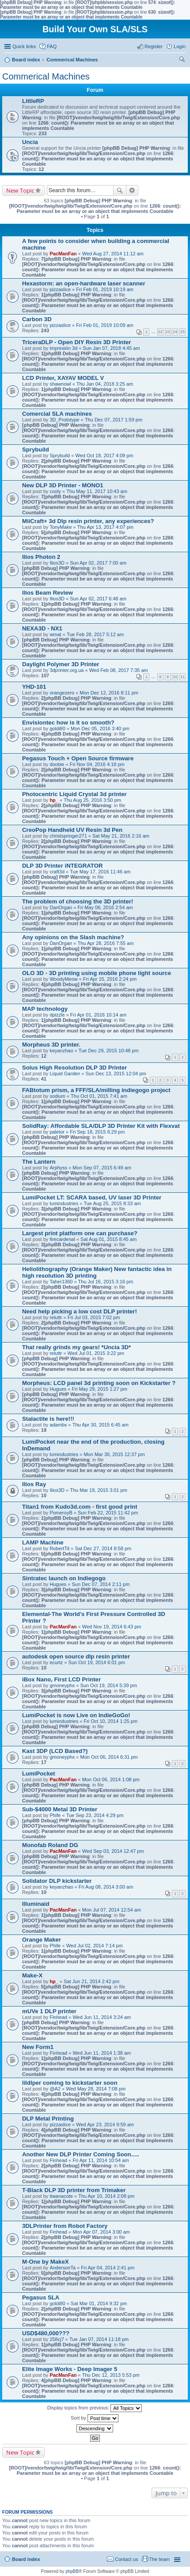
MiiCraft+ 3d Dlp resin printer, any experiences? (88, 521)
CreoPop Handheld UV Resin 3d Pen (72, 830)
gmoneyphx (62, 1685)
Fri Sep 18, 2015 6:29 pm (97, 1131)
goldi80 (57, 728)
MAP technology (45, 1008)
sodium (57, 1096)
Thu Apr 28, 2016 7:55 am (105, 943)
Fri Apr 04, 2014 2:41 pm (107, 2267)
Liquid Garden (64, 1073)
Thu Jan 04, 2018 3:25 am (104, 384)
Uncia (30, 142)
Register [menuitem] (153, 46)
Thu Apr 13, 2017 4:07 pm (105, 527)
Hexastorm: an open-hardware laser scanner (83, 283)
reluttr (55, 1317)
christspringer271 (68, 835)
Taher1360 (60, 1281)
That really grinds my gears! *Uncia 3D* (76, 1347)
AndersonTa (62, 2267)
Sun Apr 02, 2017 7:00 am (98, 562)
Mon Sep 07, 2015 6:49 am (101, 1167)
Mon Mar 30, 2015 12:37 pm (114, 1454)
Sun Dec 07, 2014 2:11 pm (101, 1584)
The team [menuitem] (159, 2559)
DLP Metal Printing (48, 2118)
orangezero (61, 692)
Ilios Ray (34, 1484)
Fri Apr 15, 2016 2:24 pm (110, 979)
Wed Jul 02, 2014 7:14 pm (94, 1945)
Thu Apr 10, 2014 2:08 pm (106, 2196)
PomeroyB (60, 1512)
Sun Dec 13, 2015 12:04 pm (116, 1073)
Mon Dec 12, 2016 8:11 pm (109, 692)
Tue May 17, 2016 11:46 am (100, 871)
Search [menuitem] (182, 60)
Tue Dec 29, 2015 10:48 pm (109, 1050)
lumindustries (63, 1203)
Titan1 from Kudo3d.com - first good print (79, 1506)
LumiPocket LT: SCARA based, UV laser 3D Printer (91, 1197)
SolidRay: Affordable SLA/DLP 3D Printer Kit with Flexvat (101, 1126)
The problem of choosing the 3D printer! (77, 901)
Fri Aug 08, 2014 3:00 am (106, 1886)
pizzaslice (60, 289)
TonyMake (60, 527)
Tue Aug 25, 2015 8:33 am (112, 1203)
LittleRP (33, 101)
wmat (55, 634)
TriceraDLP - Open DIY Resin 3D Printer (76, 342)
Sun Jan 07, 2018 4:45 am (111, 348)
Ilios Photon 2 (41, 557)
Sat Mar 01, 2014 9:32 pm (99, 2303)
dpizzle (57, 1014)
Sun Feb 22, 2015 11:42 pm (108, 1512)
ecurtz (56, 1662)
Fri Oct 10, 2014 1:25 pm (110, 1721)
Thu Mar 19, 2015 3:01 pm (98, 1490)
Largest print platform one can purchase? (79, 1233)
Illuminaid (35, 1904)
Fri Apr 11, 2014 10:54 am (100, 2160)
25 (182, 332)
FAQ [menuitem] (52, 46)
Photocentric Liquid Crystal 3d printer (74, 794)
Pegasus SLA (40, 2297)
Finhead (58, 2017)
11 (182, 677)
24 (175, 332)
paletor (57, 1131)
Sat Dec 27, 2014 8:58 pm (103, 1548)
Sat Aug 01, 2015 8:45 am (108, 1239)
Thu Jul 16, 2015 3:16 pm (105, 1281)
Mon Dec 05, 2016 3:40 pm (100, 728)
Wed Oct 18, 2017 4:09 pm (104, 455)
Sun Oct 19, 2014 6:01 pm (96, 1662)
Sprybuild (35, 449)
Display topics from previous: (94, 2408)
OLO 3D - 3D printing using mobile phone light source (96, 973)
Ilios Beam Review (47, 592)
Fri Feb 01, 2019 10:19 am (104, 289)
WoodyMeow (63, 979)
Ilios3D (57, 562)
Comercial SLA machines (57, 413)
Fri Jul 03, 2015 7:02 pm (94, 1317)
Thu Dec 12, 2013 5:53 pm (111, 2375)
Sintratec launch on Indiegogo (64, 1578)
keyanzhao (61, 1050)
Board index (26, 2559)
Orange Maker (41, 1939)
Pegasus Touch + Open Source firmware (77, 758)
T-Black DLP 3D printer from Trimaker (73, 2190)
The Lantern (38, 1161)
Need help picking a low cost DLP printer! (79, 1311)
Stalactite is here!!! (48, 1418)
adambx (58, 1424)
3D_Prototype (64, 419)
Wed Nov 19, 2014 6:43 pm (111, 1626)
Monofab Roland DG (50, 1845)
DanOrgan (60, 907)
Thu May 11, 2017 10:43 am (96, 491)
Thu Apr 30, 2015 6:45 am (100, 1424)
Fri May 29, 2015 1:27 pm (99, 1389)
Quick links (24, 46)
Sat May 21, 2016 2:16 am (120, 835)
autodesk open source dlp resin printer (76, 1656)
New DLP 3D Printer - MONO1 (62, 485)
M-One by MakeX (45, 2261)
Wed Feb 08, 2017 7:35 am (118, 670)
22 (160, 332)
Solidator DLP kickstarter (56, 1881)
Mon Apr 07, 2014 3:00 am (101, 2232)
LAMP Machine (43, 1542)
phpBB (72, 2571)
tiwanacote (61, 2196)
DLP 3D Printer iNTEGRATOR (62, 865)
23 (168, 332)
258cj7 (56, 2339)
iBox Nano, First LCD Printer (61, 1679)
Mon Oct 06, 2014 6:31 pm (108, 1757)
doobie (56, 764)
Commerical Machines (46, 76)
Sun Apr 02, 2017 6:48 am (98, 598)
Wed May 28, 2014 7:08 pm (95, 2088)
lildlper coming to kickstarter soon (69, 2082)
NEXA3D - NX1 (42, 628)
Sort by (94, 2418)
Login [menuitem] (180, 46)
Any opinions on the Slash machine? (73, 937)
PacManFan (62, 253)
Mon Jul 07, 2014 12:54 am (111, 1909)
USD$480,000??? (45, 2333)
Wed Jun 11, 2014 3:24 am (101, 2017)
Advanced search (132, 190)
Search (119, 190)
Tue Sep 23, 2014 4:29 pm (95, 1815)
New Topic (20, 190)
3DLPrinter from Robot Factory (64, 2226)
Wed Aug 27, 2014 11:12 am (113, 253)
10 (175, 677)
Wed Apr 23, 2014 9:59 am (105, 2124)
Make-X (32, 1975)
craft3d (57, 871)
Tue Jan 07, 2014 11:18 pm (99, 2339)
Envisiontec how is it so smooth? (68, 722)
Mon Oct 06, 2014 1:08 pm (111, 1779)
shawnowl (60, 384)
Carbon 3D (37, 319)
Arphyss (58, 1167)
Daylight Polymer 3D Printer (60, 664)
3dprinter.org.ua (66, 670)
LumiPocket (38, 1773)
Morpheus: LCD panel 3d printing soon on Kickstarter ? (98, 1383)
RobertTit (59, 1548)
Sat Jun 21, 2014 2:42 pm (91, 1981)
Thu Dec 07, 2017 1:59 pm (113, 419)
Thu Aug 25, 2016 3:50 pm (92, 800)
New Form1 (37, 2047)
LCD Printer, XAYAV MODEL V (63, 378)
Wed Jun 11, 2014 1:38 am (101, 2053)
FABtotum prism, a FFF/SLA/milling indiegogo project (96, 1090)
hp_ (53, 800)
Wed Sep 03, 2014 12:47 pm (113, 1851)
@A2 (55, 2088)
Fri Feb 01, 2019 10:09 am (104, 325)
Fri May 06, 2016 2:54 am (105, 907)
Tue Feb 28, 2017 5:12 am (95, 634)
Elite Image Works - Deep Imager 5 (69, 2369)
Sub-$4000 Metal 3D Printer (59, 1809)
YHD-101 (34, 686)
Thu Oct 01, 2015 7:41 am (99, 1096)
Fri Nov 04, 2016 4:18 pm (97, 764)
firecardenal (62, 1239)
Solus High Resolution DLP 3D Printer (74, 1067)
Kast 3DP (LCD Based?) (55, 1751)
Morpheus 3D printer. (51, 1044)
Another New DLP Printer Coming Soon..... (80, 2154)
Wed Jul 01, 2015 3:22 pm (96, 1353)
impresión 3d (63, 348)
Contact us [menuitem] (126, 2559)
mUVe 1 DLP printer (49, 2011)
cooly (55, 491)
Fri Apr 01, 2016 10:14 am (98, 1014)
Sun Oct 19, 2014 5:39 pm (108, 1685)
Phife (55, 1815)
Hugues (57, 1389)
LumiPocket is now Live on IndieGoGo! (76, 1715)
